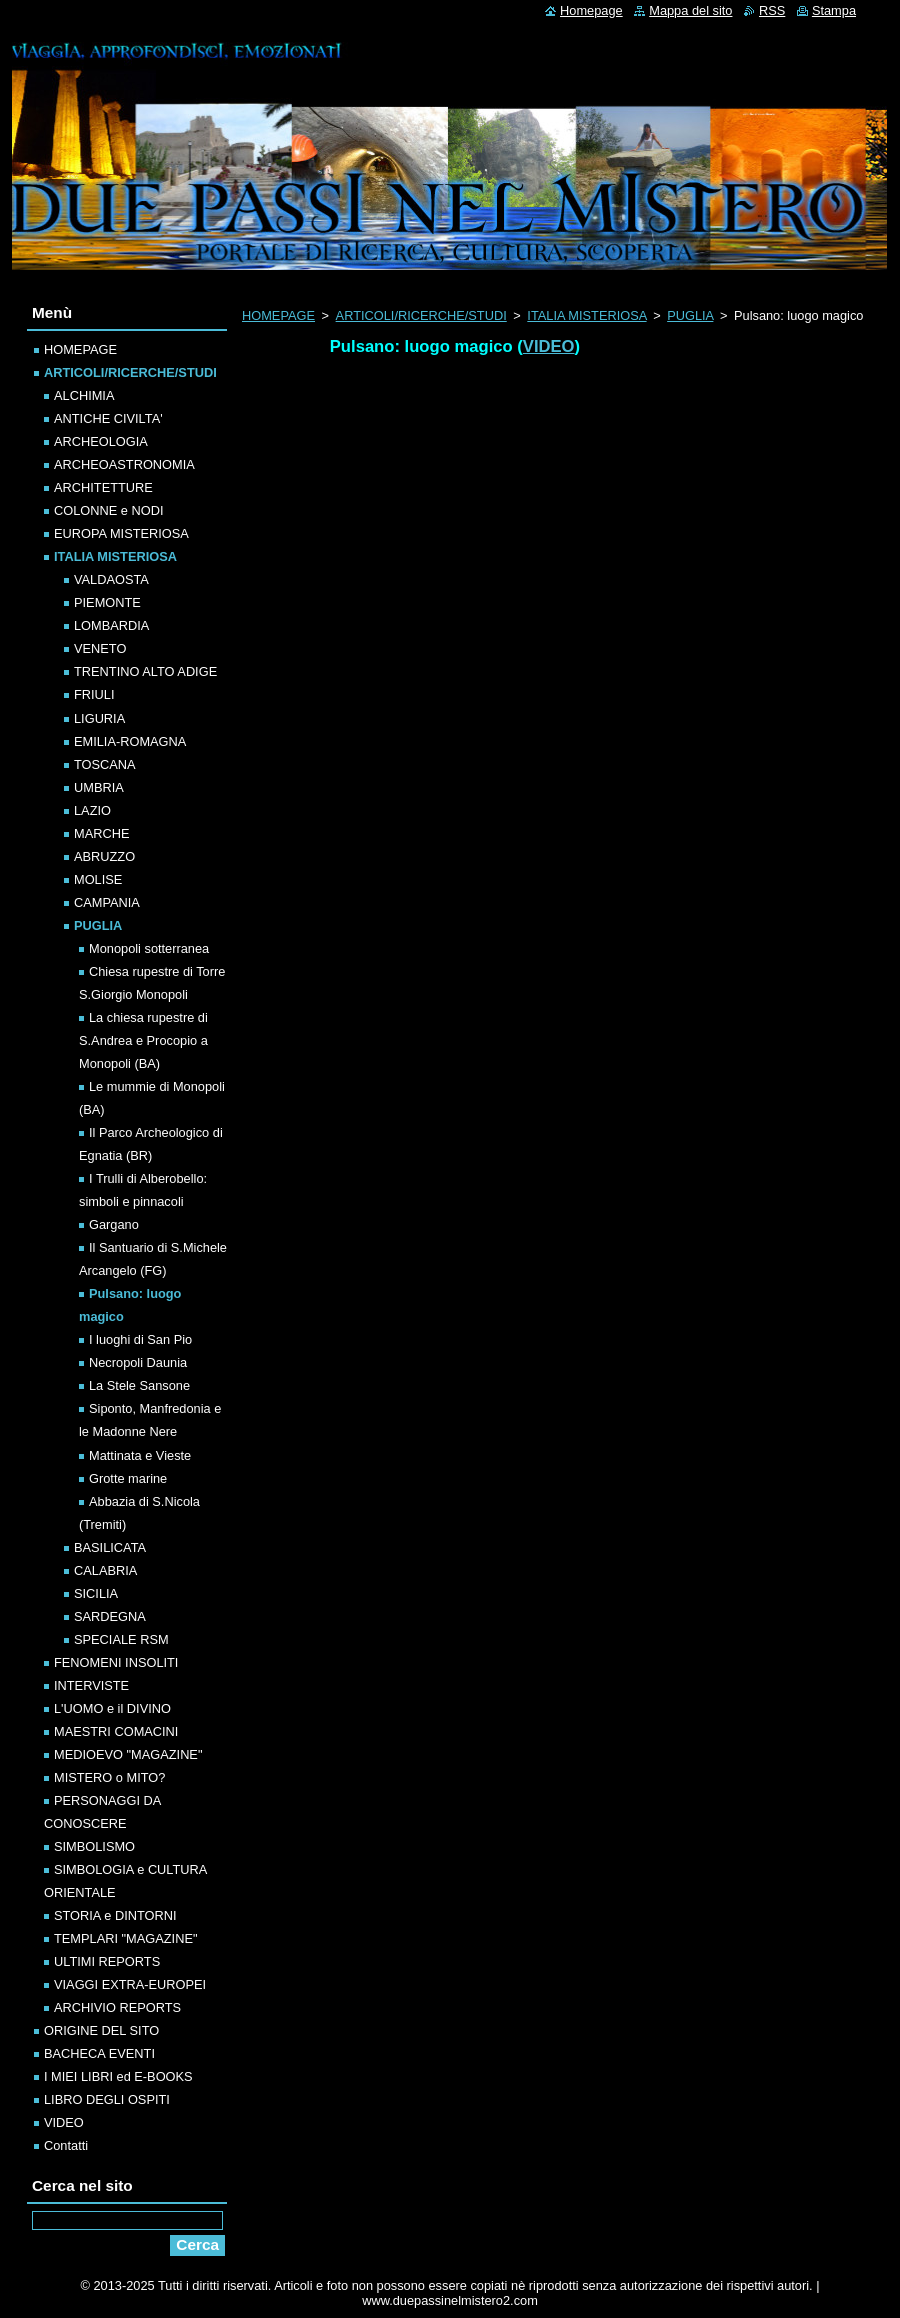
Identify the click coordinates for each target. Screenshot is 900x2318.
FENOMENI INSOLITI (116, 1662)
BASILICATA (110, 1547)
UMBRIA (99, 787)
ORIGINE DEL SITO (101, 2030)
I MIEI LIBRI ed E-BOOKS (118, 2076)
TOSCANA (105, 764)
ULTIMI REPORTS (107, 1961)
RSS (772, 10)
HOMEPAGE (278, 315)
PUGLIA (690, 315)
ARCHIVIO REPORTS (117, 2007)
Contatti (66, 2145)
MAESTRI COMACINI (116, 1731)
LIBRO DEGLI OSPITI (107, 2099)
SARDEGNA (110, 1616)
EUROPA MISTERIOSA (121, 533)
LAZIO (92, 810)
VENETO (100, 648)
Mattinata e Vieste (140, 1455)
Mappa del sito (690, 10)
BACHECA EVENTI (99, 2053)
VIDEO (549, 346)
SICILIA (96, 1593)
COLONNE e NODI (109, 510)
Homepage (591, 10)
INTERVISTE (91, 1685)
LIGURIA (99, 718)
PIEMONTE (107, 602)
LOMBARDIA (111, 625)
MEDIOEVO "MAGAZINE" (128, 1754)
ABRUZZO (104, 856)
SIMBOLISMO (94, 1846)
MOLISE (98, 879)
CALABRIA (105, 1570)
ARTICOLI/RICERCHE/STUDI (421, 315)
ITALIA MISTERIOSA (586, 315)
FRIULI (94, 694)
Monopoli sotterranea (149, 948)
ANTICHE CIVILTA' (108, 418)
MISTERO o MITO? (109, 1777)
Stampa (834, 10)
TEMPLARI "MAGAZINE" (125, 1938)
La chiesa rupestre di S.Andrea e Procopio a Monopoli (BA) (143, 1040)
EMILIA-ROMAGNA (130, 741)
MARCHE (101, 833)
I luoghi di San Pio (140, 1339)
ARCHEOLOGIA (101, 441)
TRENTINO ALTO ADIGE (145, 671)
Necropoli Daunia (138, 1362)
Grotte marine (128, 1478)
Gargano (114, 1224)
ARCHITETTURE (103, 487)
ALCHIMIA (84, 395)
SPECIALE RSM (121, 1639)
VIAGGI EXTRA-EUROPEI (130, 1984)
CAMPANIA (107, 902)
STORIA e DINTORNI (115, 1915)
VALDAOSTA (111, 579)
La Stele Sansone (139, 1385)
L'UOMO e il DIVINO (112, 1708)
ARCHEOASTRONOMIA (124, 464)
